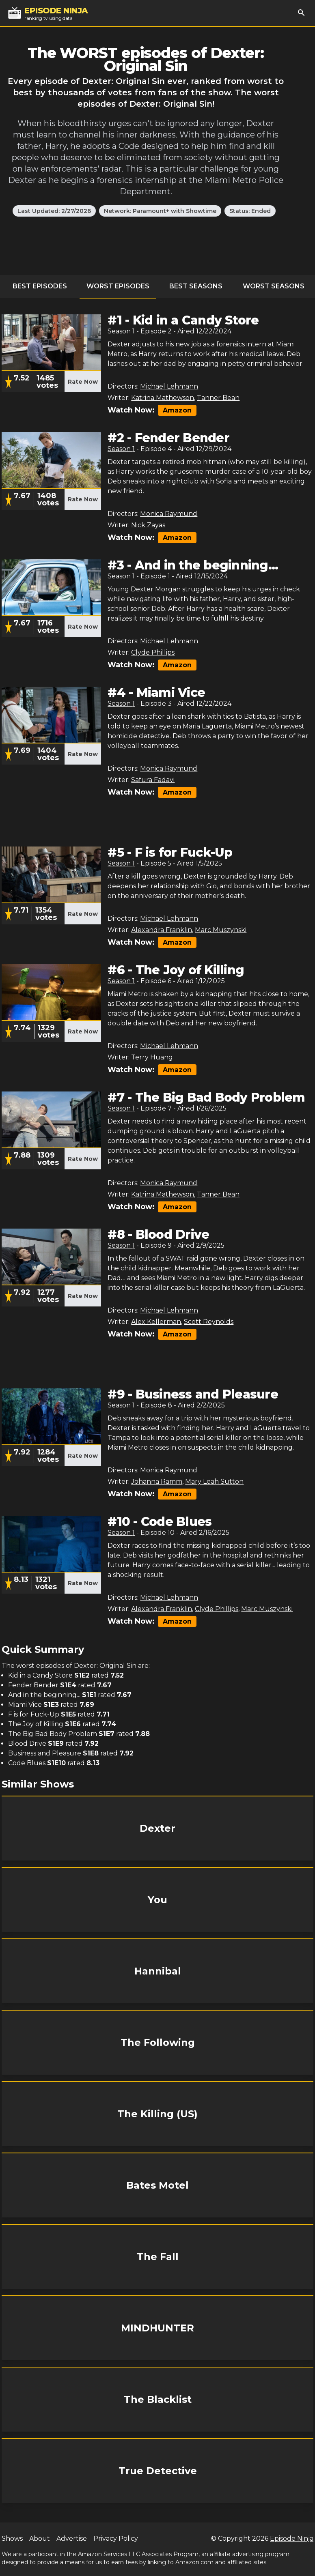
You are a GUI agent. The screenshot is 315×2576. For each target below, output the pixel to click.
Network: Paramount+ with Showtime (160, 211)
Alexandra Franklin (161, 930)
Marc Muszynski (220, 930)
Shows (12, 2538)
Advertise (71, 2538)
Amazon (177, 410)
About (39, 2538)
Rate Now (83, 381)
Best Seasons (195, 286)
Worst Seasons (273, 286)
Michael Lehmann (169, 386)
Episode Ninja (291, 2538)
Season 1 (121, 331)
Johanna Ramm (156, 1481)
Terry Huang (152, 1057)
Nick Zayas (148, 525)
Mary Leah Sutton (214, 1481)
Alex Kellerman (156, 1322)
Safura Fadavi (153, 780)
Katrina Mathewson (162, 398)
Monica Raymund (168, 514)
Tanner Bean (218, 398)
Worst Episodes (117, 286)
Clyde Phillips (153, 652)
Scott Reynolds (208, 1322)
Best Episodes (40, 286)
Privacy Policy (115, 2538)
